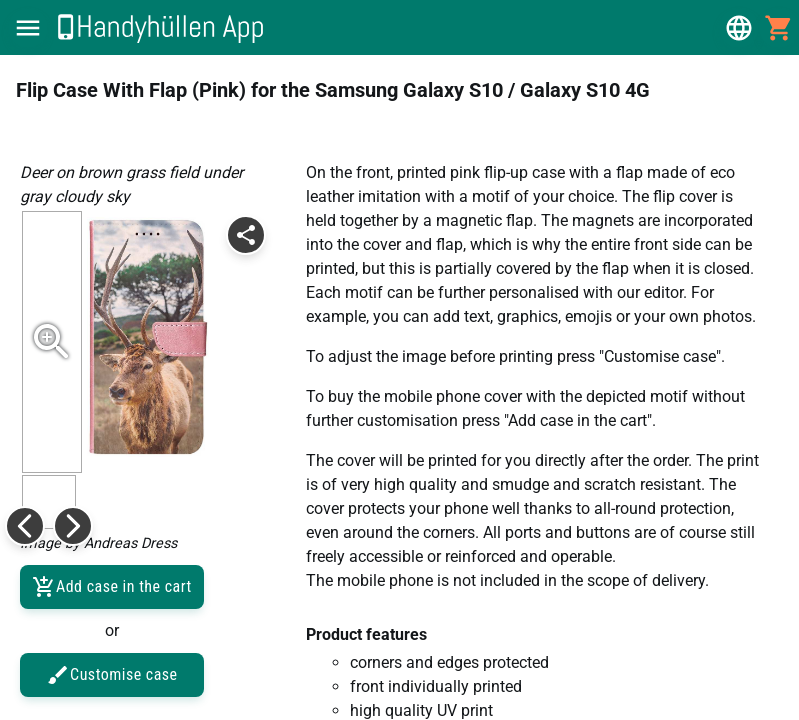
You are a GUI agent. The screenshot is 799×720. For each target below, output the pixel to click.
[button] (28, 28)
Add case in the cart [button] (112, 587)
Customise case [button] (112, 675)
